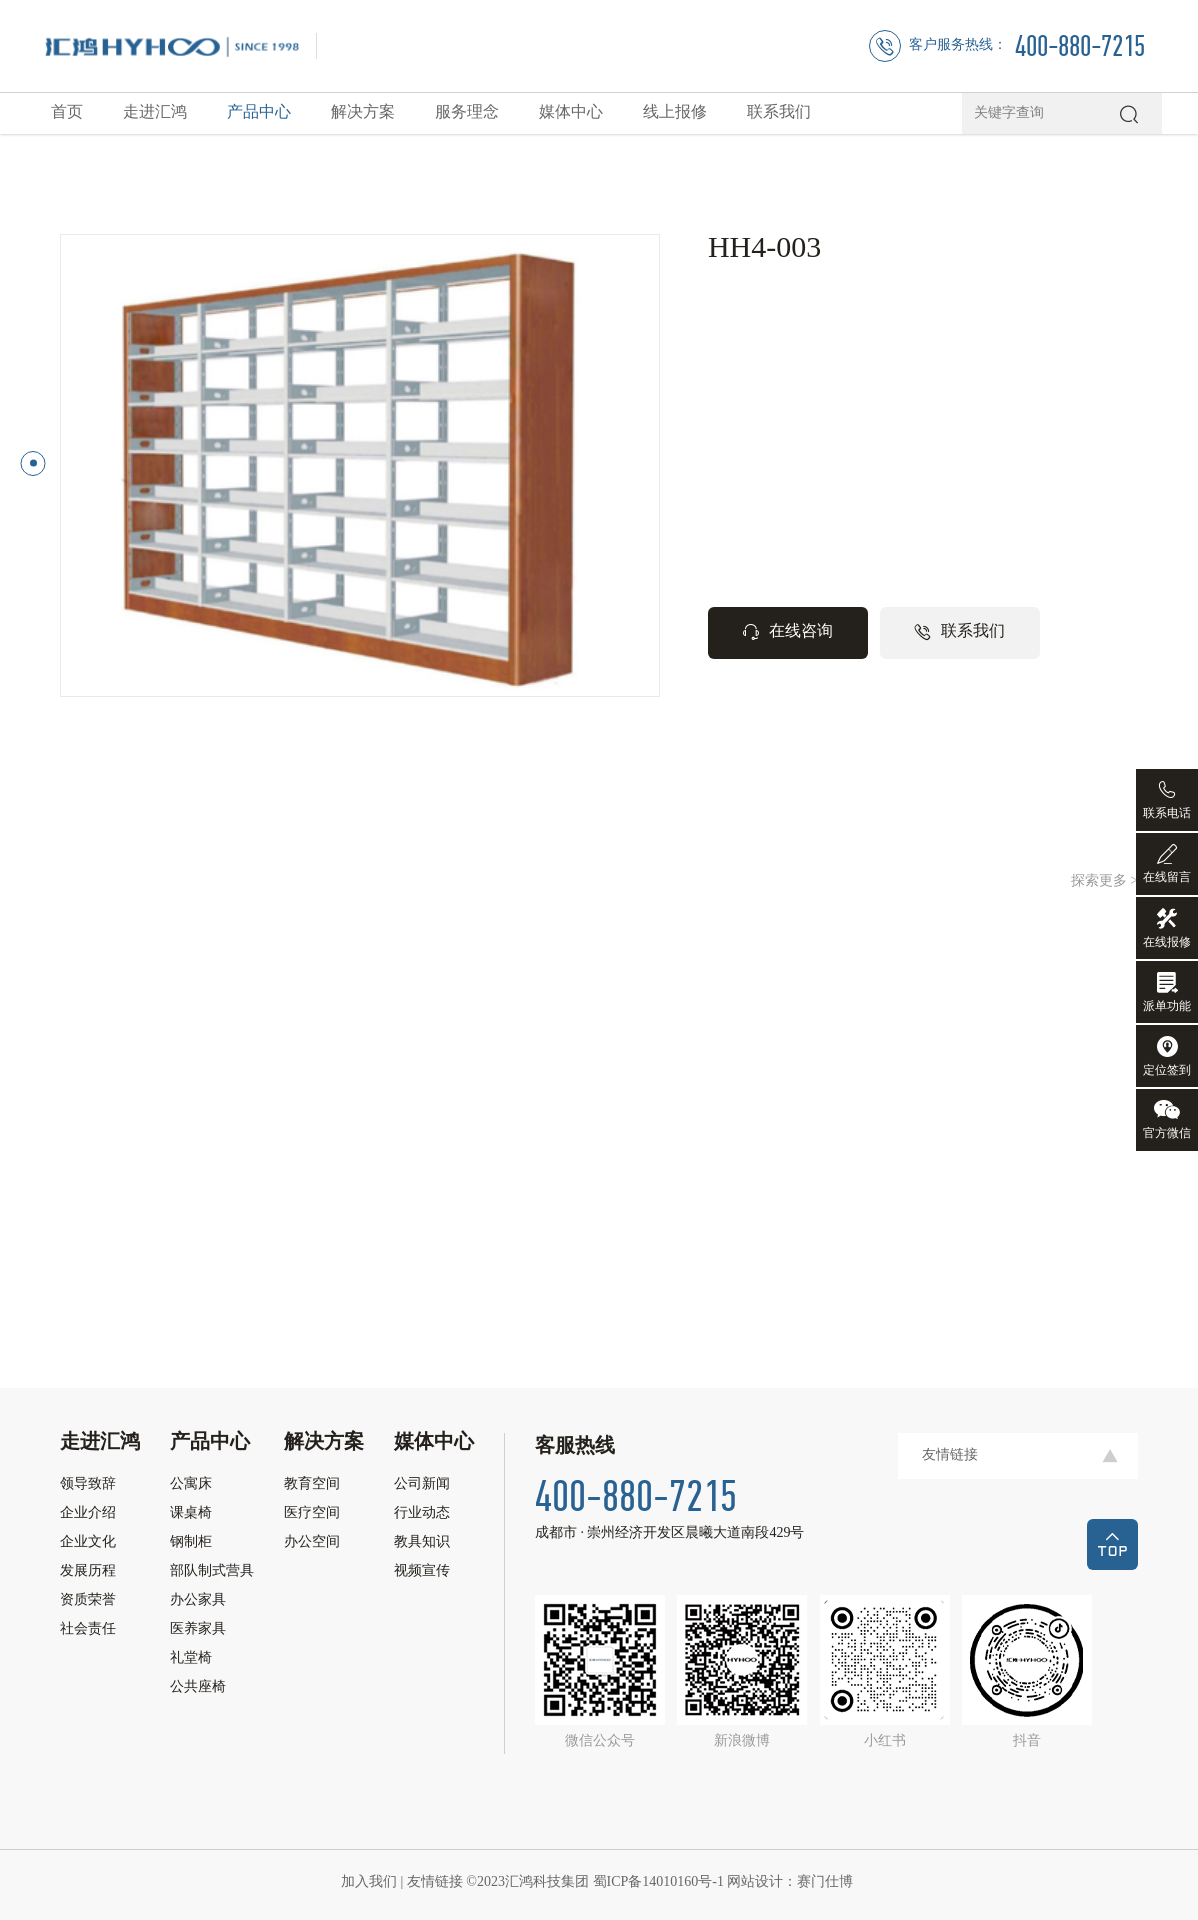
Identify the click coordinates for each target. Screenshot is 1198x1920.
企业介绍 (88, 1514)
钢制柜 (191, 1543)
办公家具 (198, 1601)
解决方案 (363, 112)
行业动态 (422, 1514)
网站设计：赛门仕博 (792, 1882)
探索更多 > (1104, 881)
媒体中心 (571, 112)
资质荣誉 (88, 1601)
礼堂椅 (191, 1659)
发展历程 (88, 1572)
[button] (33, 463)
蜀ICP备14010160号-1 (660, 1882)
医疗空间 (312, 1514)
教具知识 (422, 1543)
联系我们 (779, 112)
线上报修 (675, 112)
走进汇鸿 (155, 112)
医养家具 (198, 1630)
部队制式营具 (212, 1572)
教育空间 (312, 1485)
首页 (67, 112)
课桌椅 (191, 1514)
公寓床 (191, 1485)
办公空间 (312, 1543)
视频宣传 (422, 1572)
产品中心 (259, 112)
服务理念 (467, 112)
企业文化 (88, 1543)
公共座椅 (198, 1688)
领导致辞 (88, 1485)
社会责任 (88, 1630)
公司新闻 (422, 1485)
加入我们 (371, 1882)
